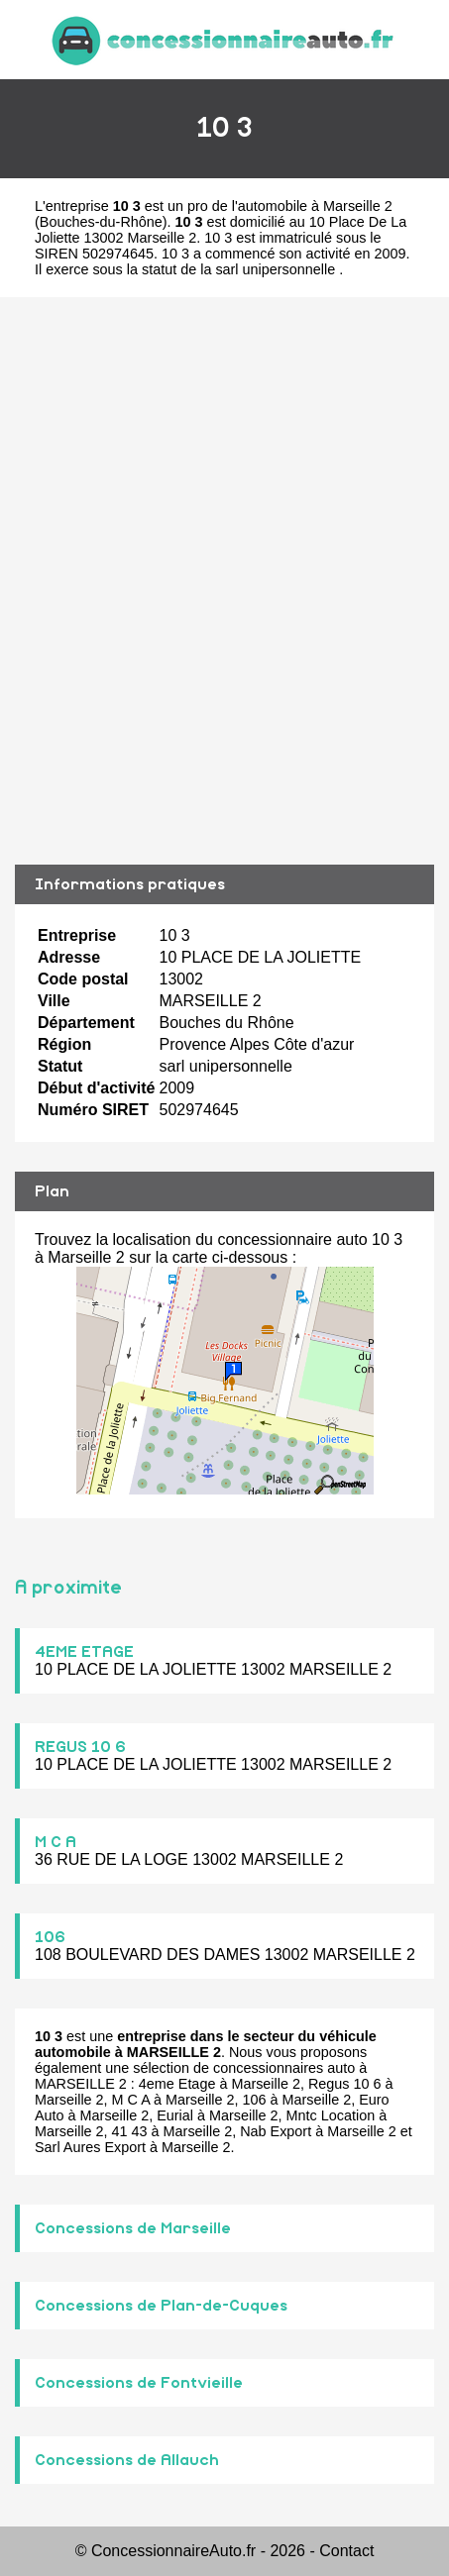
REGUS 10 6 (80, 1747)
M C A (55, 1842)
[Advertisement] (224, 581)
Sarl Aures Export (90, 2147)
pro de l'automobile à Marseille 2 (290, 206)
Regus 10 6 (345, 2084)
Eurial (175, 2115)
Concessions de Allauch (127, 2460)
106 (50, 1937)
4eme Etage (177, 2084)
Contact (346, 2550)
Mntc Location (331, 2115)
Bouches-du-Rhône (101, 222)
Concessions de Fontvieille (139, 2383)
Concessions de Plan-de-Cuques (161, 2306)
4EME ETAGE (84, 1652)
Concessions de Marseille (133, 2228)
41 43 (130, 2131)
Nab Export (275, 2131)
